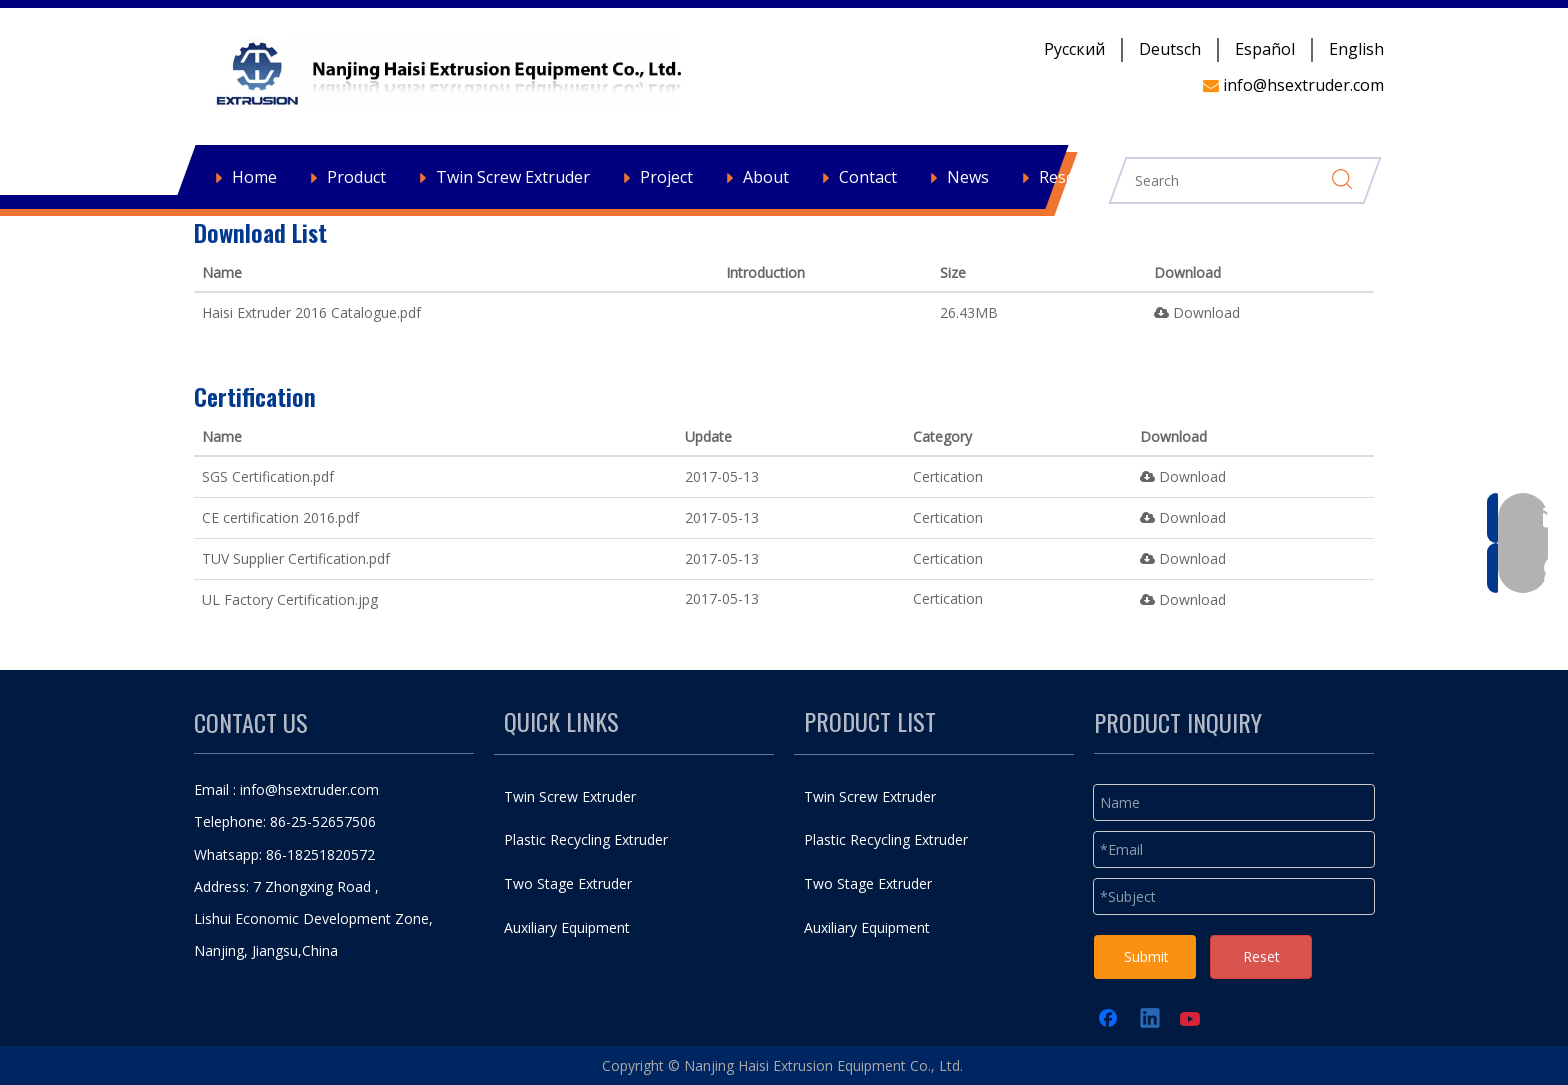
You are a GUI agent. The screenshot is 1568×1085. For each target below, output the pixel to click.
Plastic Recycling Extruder (586, 839)
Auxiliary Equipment (567, 927)
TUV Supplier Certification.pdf (296, 558)
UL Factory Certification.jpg (290, 599)
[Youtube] (1192, 1020)
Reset (1261, 956)
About (766, 177)
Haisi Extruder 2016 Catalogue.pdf (311, 312)
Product (356, 177)
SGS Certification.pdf (268, 476)
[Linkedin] (1151, 1020)
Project (666, 177)
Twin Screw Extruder (513, 177)
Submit (1146, 956)
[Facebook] (1110, 1020)
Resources (1078, 177)
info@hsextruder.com (309, 789)
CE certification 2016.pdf (280, 517)
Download (1197, 312)
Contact (868, 177)
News (968, 177)
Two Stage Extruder (568, 883)
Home (254, 177)
